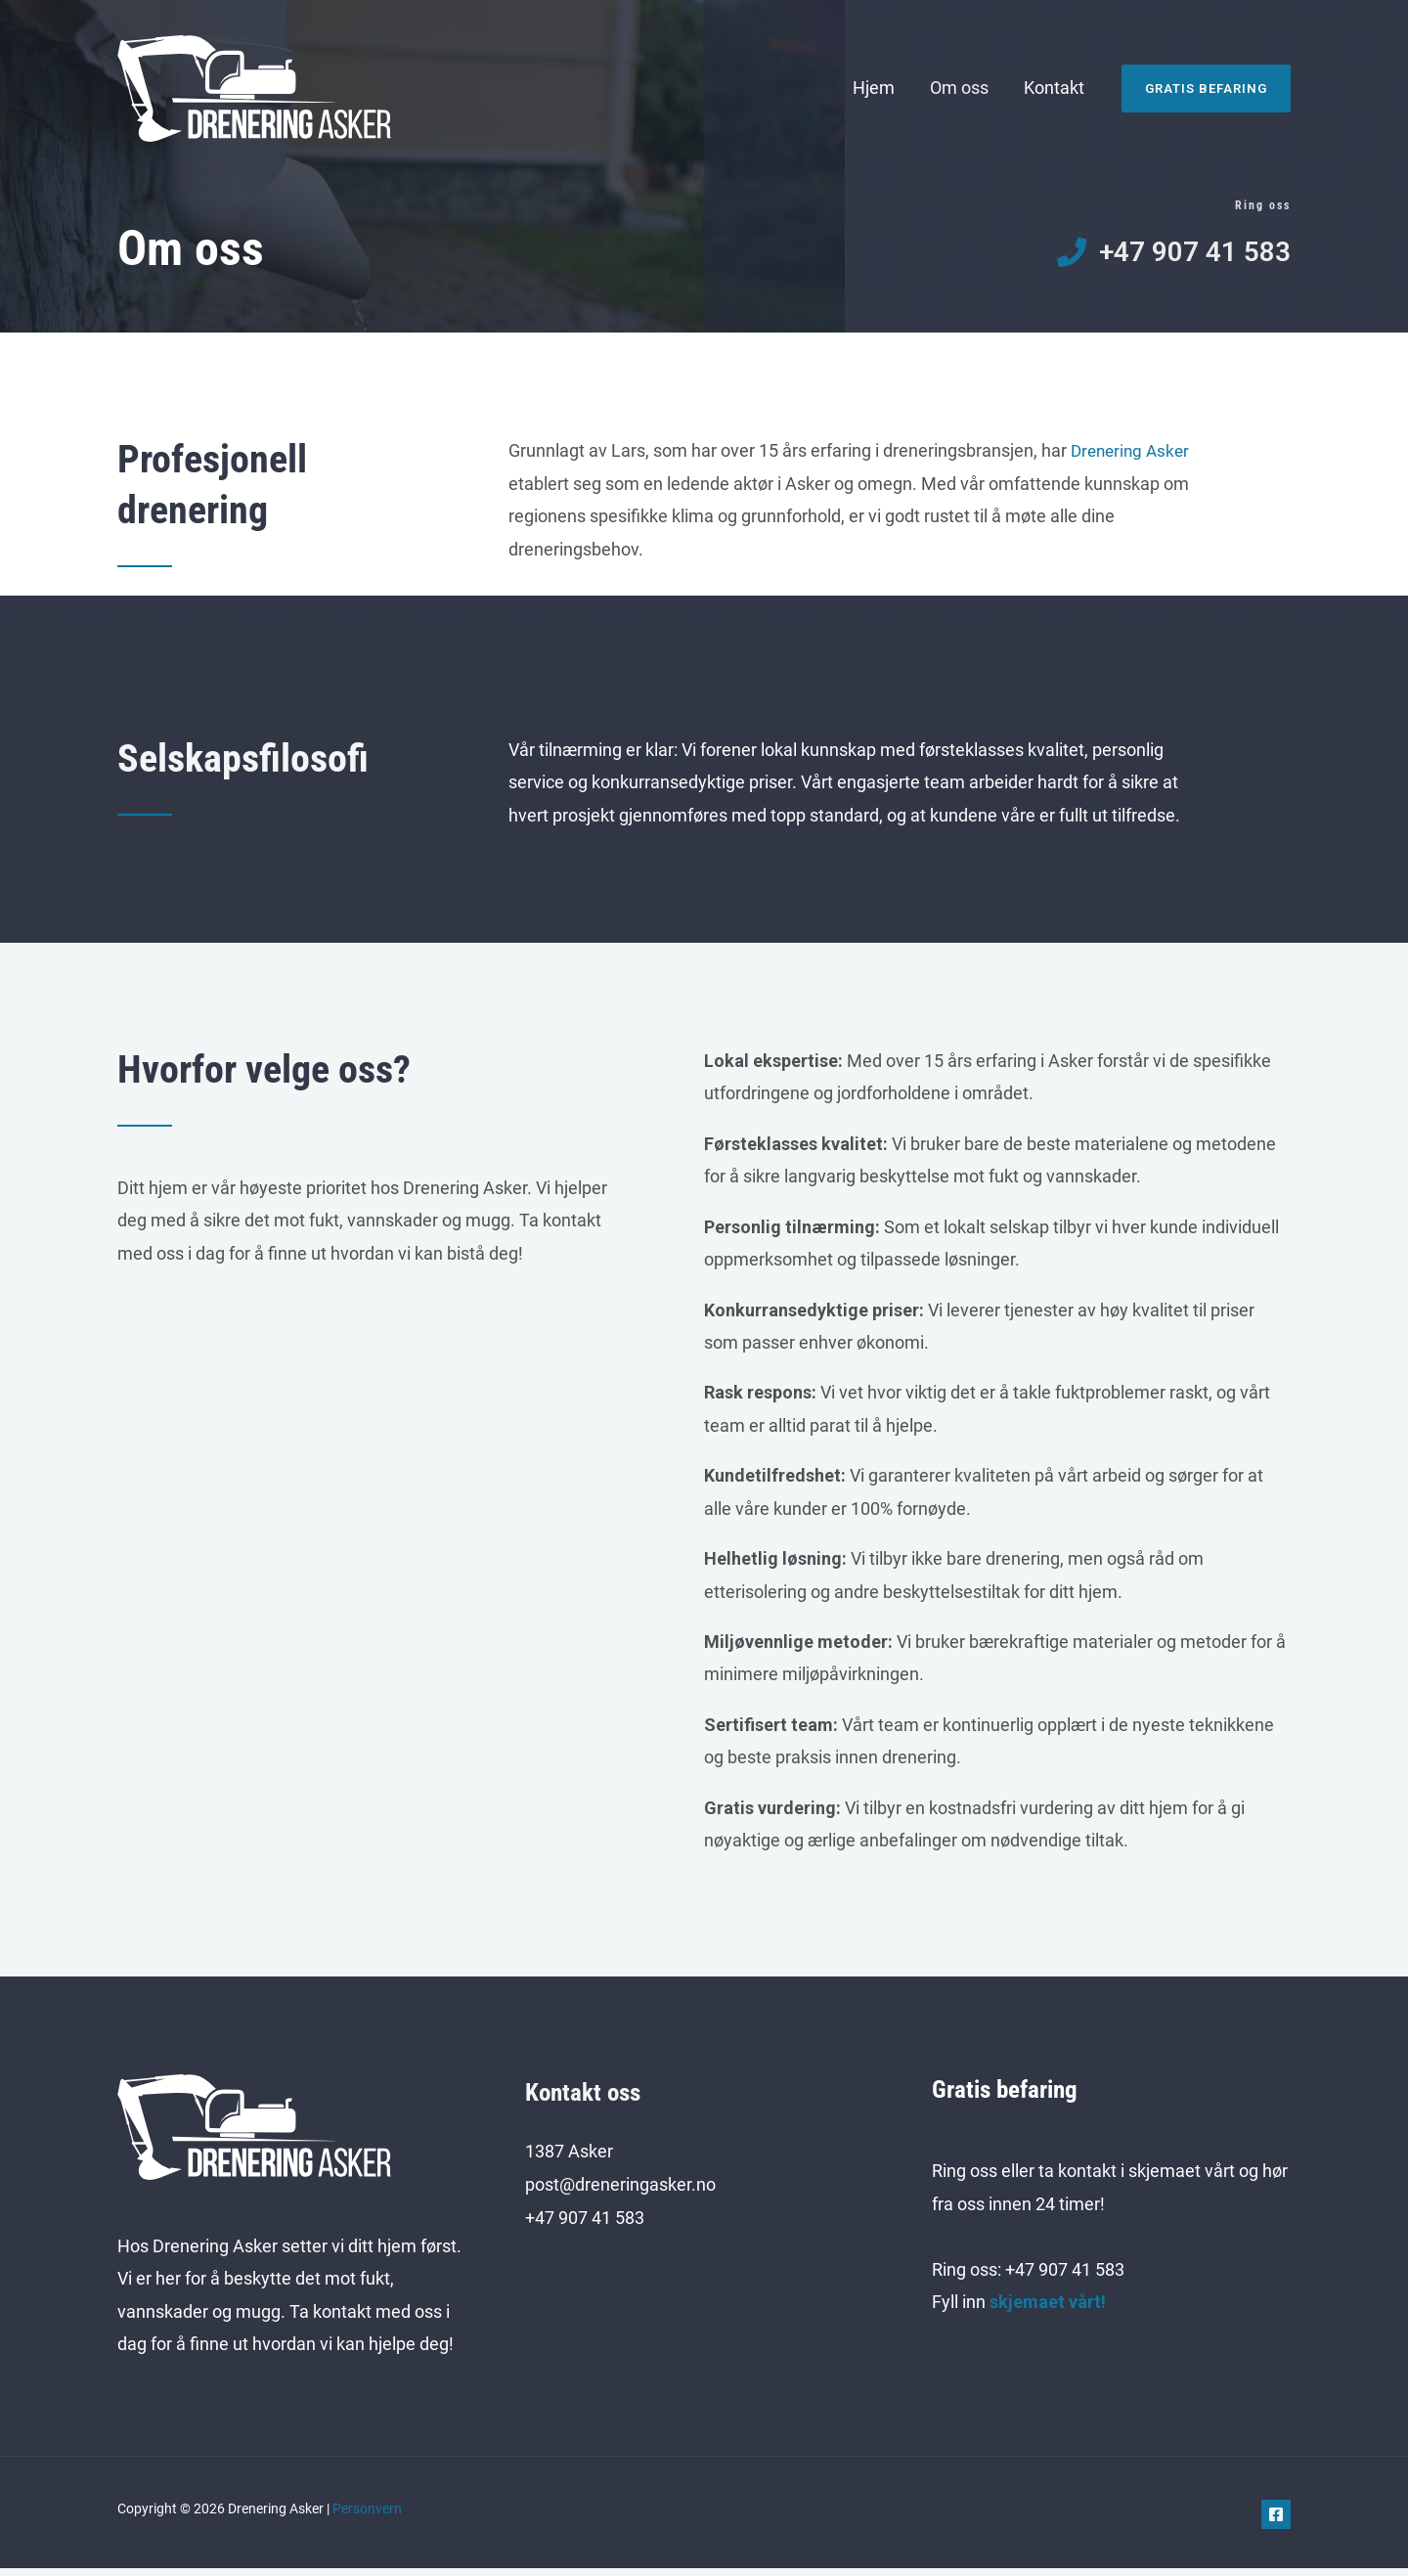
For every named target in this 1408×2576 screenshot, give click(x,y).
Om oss (959, 87)
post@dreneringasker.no (620, 2191)
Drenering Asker (1133, 458)
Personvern (367, 2516)
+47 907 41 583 (584, 2224)
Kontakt (1054, 87)
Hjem (874, 87)
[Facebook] (1276, 2521)
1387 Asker (569, 2159)
